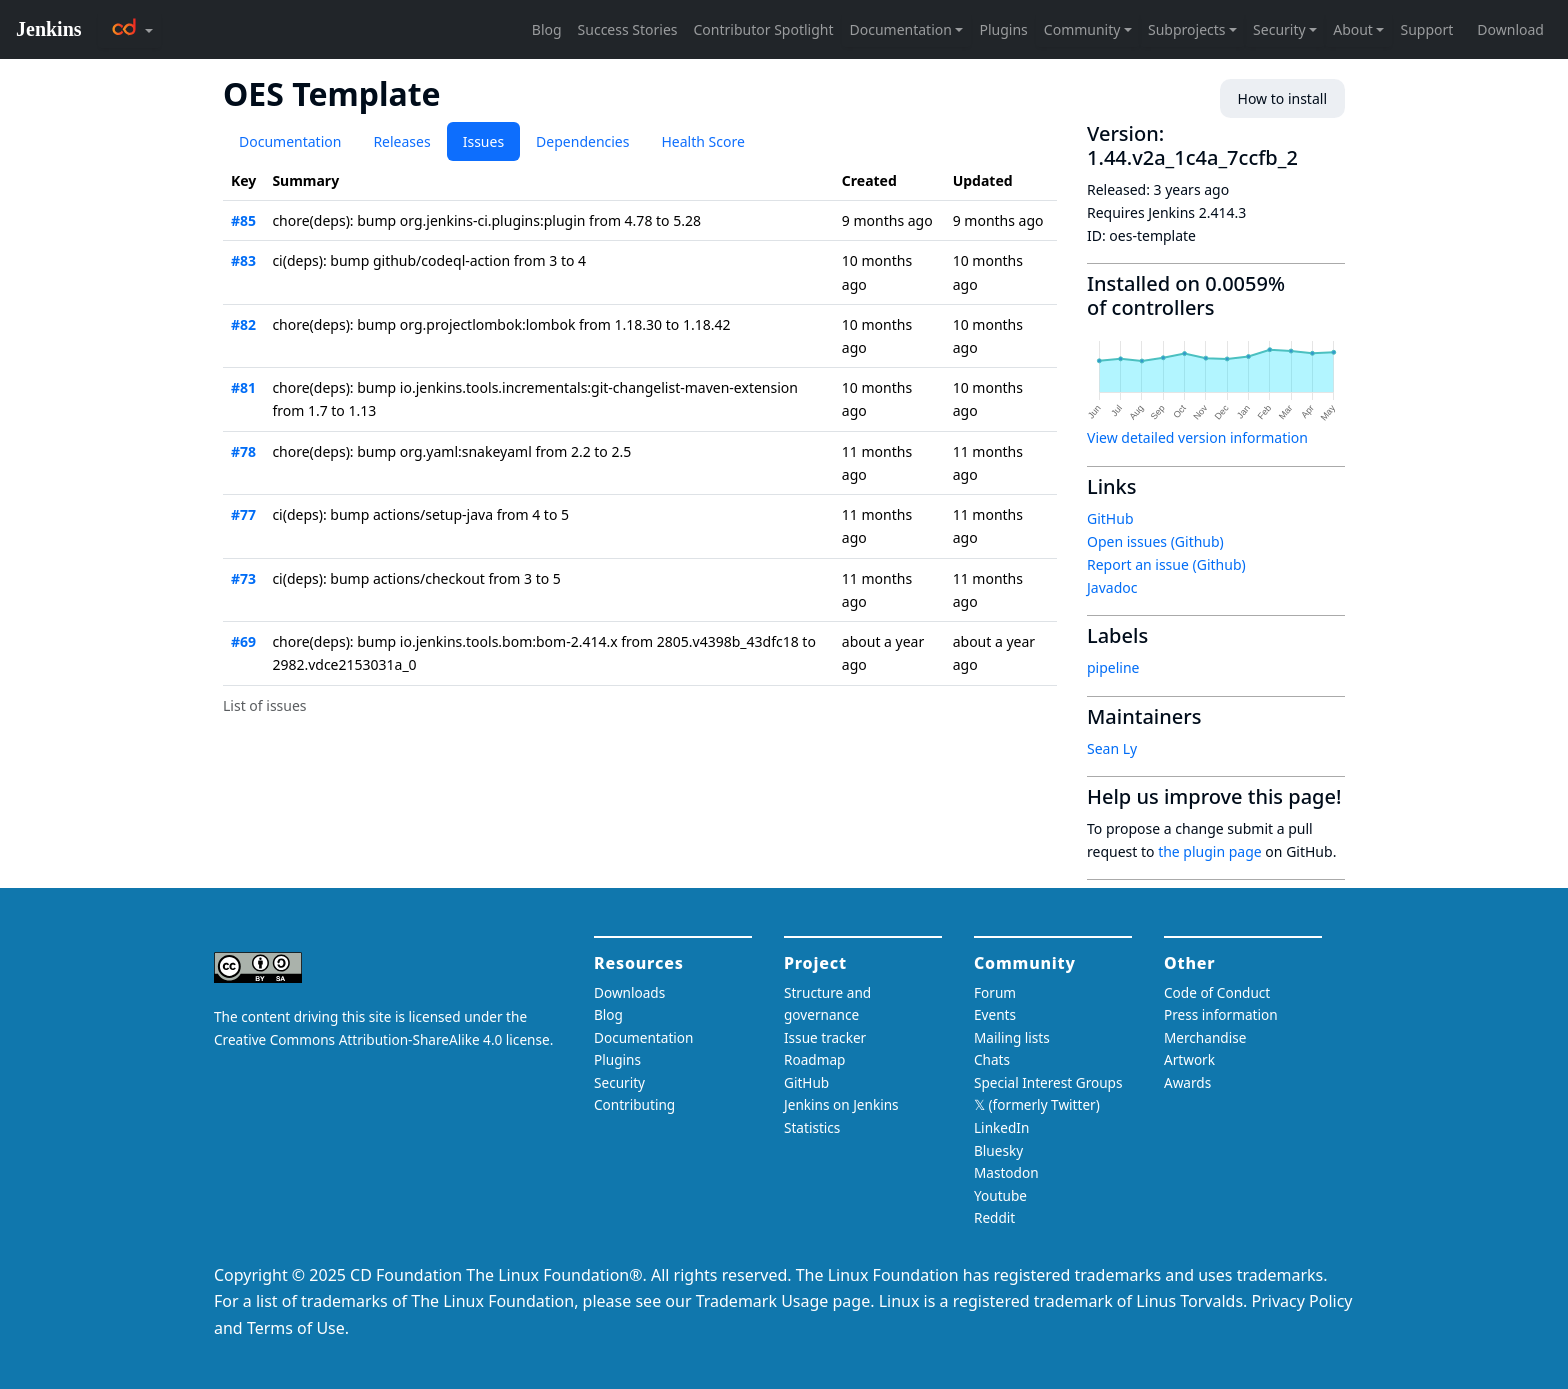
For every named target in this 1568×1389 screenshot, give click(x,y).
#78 (243, 451)
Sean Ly (1112, 748)
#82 (243, 324)
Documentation (290, 141)
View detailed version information (1197, 437)
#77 (243, 514)
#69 (243, 641)
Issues (483, 141)
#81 (243, 387)
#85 (243, 220)
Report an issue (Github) (1166, 564)
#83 (243, 260)
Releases (401, 141)
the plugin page (1210, 851)
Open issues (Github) (1155, 541)
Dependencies (582, 141)
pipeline (1113, 667)
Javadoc (1112, 587)
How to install (1282, 98)
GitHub (1110, 518)
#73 (243, 578)
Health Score (702, 141)
